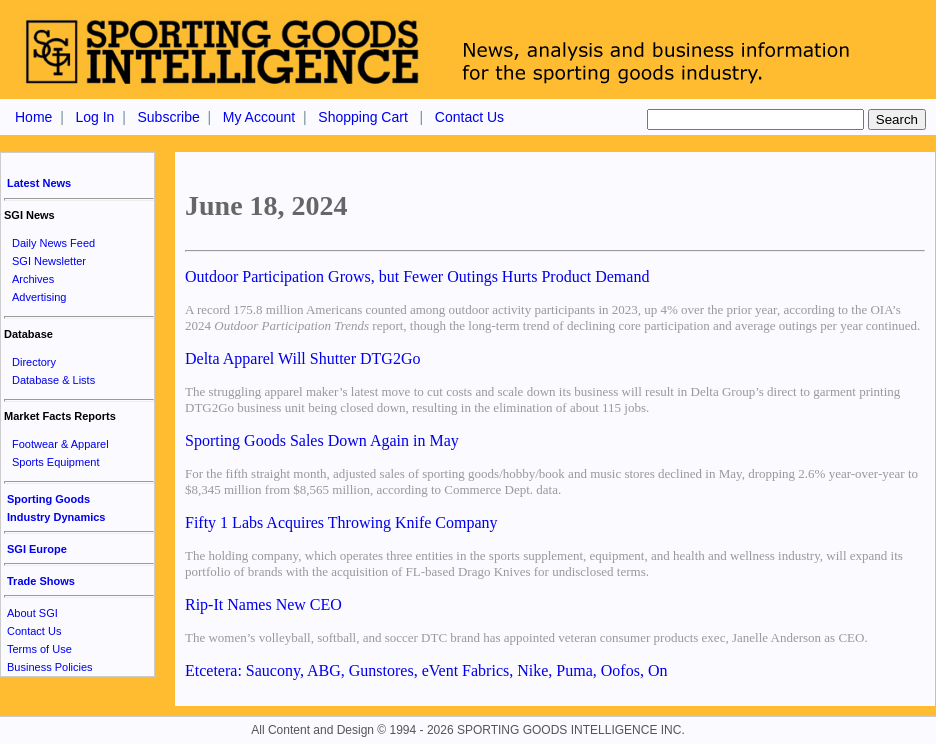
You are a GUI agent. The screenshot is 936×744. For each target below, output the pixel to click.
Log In (94, 117)
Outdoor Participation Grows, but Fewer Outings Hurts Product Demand (417, 276)
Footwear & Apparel (60, 444)
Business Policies (50, 667)
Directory (34, 362)
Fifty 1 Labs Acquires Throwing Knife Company (341, 522)
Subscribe (168, 117)
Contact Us (469, 117)
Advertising (39, 297)
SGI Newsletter (49, 261)
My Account (259, 117)
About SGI (32, 613)
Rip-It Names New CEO (263, 604)
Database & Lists (53, 380)
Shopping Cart (363, 117)
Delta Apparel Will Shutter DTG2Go (302, 358)
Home (33, 117)
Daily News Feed (53, 243)
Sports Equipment (55, 462)
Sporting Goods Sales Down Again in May (322, 440)
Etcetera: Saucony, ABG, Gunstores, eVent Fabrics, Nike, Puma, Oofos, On (426, 670)
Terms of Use (39, 649)
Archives (33, 279)
